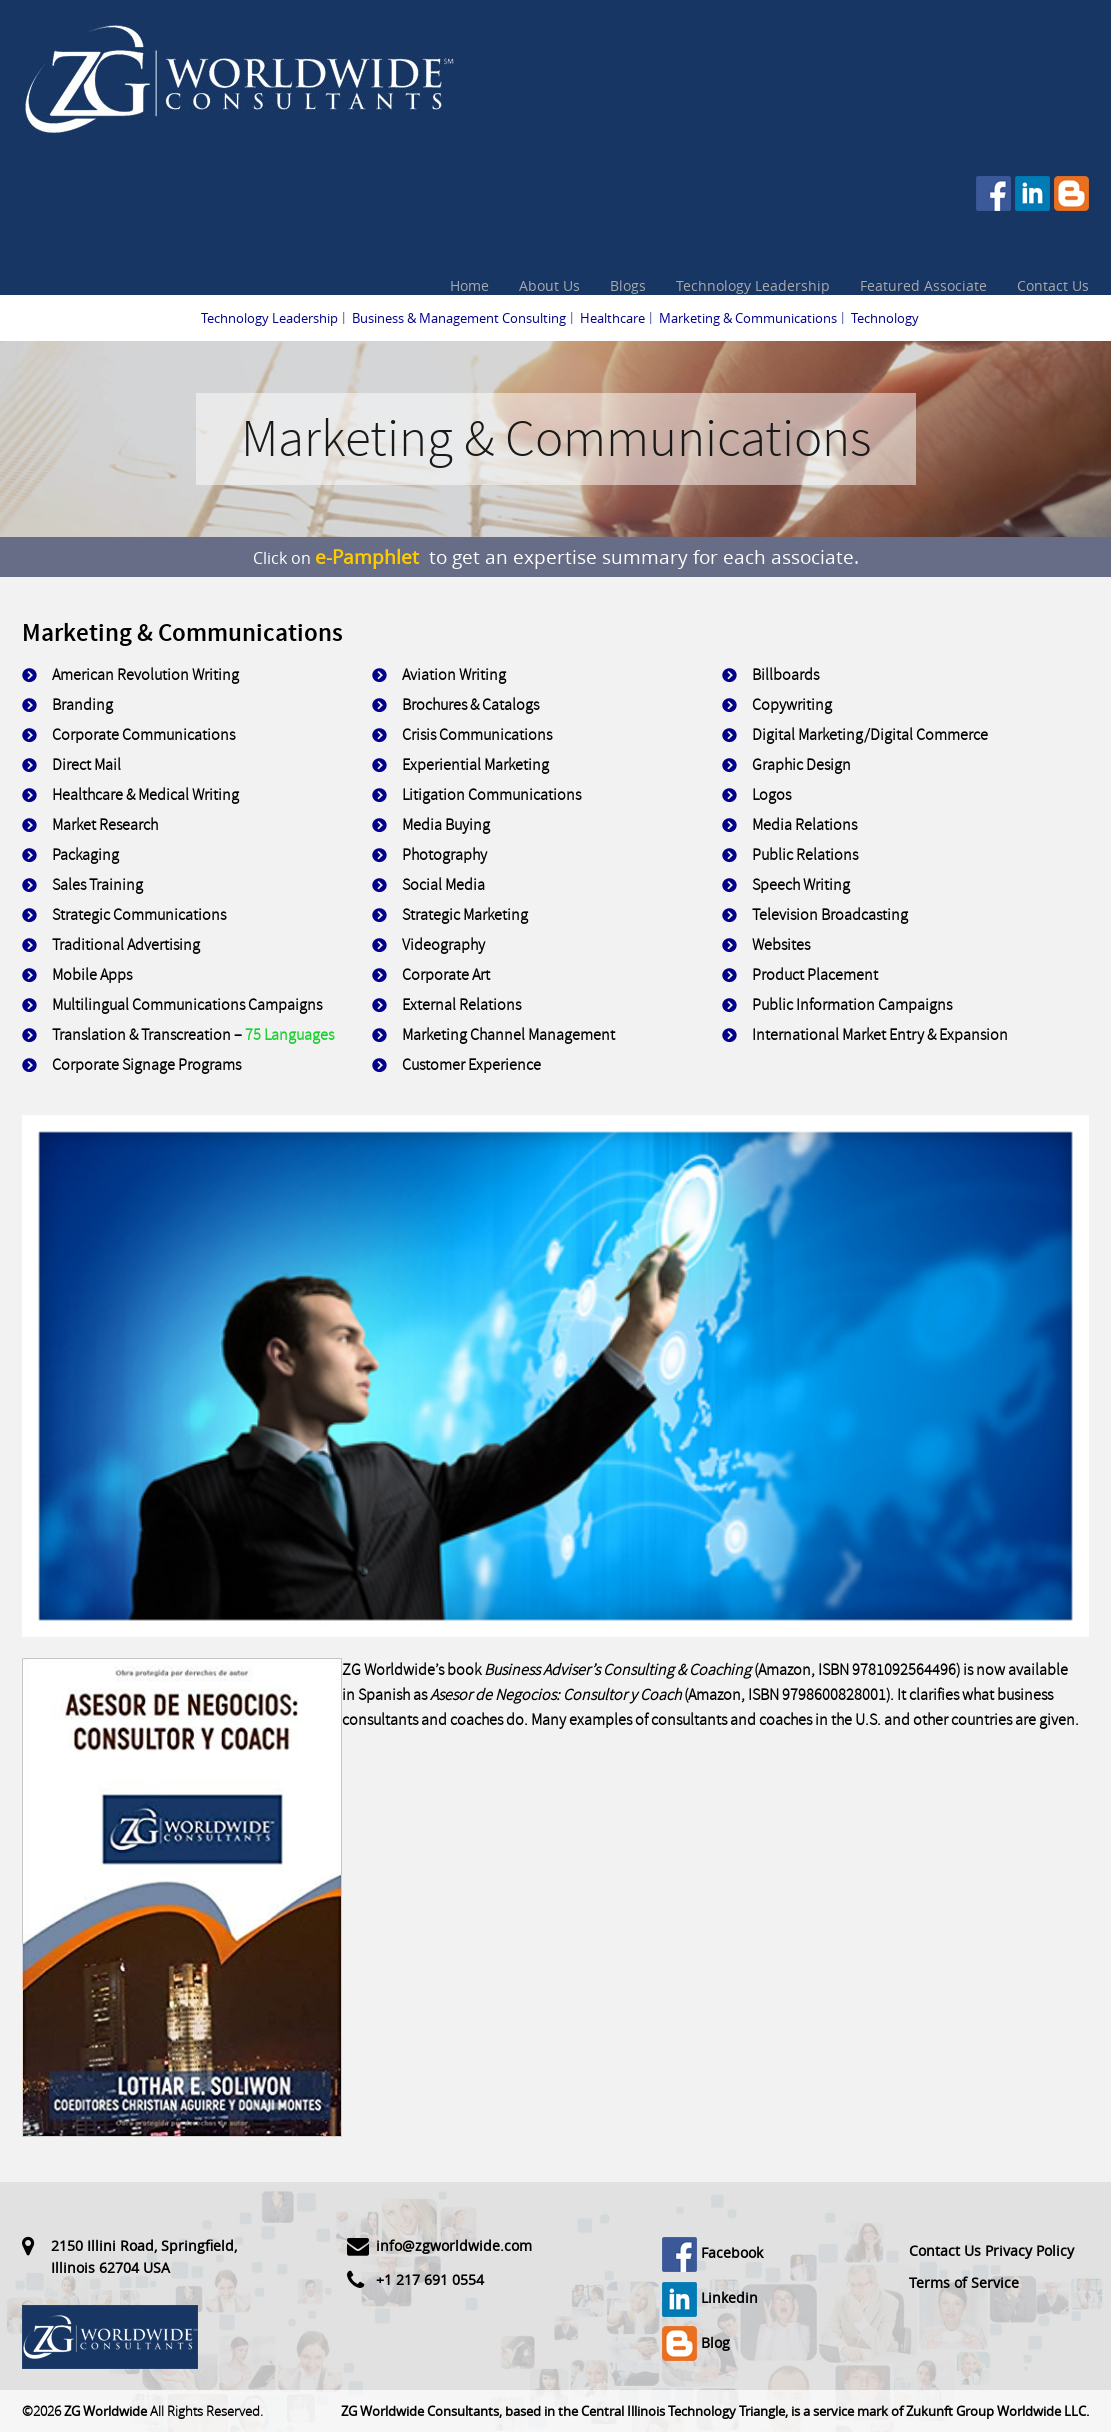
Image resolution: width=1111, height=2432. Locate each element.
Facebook (712, 2252)
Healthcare (612, 318)
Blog (696, 2342)
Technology (885, 318)
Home (469, 285)
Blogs (628, 285)
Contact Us (1053, 285)
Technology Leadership (753, 285)
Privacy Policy (1029, 2250)
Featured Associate (923, 285)
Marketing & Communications (748, 318)
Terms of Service (964, 2282)
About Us (549, 285)
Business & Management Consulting (459, 318)
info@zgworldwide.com (454, 2245)
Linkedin (710, 2297)
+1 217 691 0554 (430, 2279)
